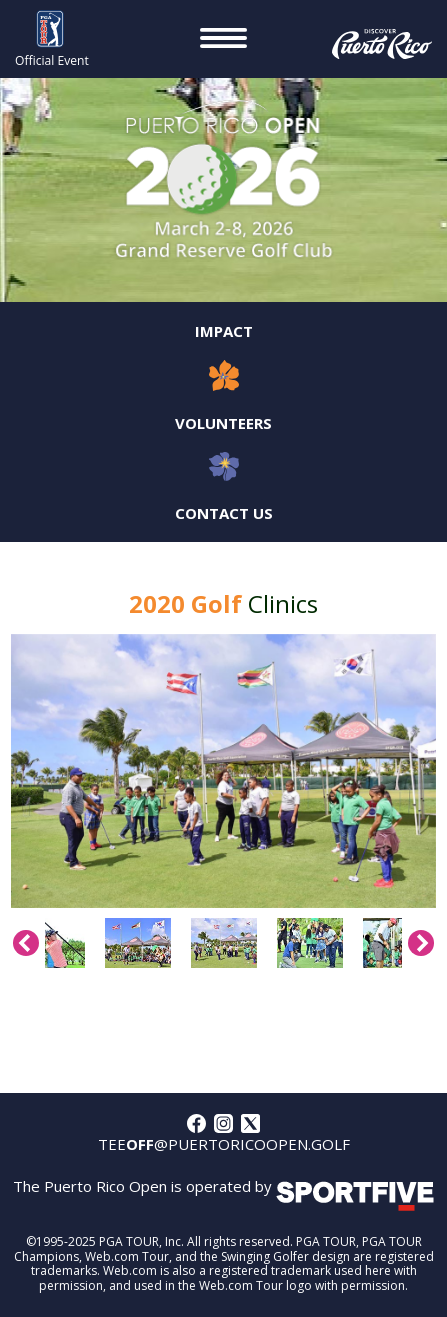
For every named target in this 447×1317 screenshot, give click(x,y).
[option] (223, 771)
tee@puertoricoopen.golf (224, 1144)
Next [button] (421, 943)
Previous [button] (26, 943)
